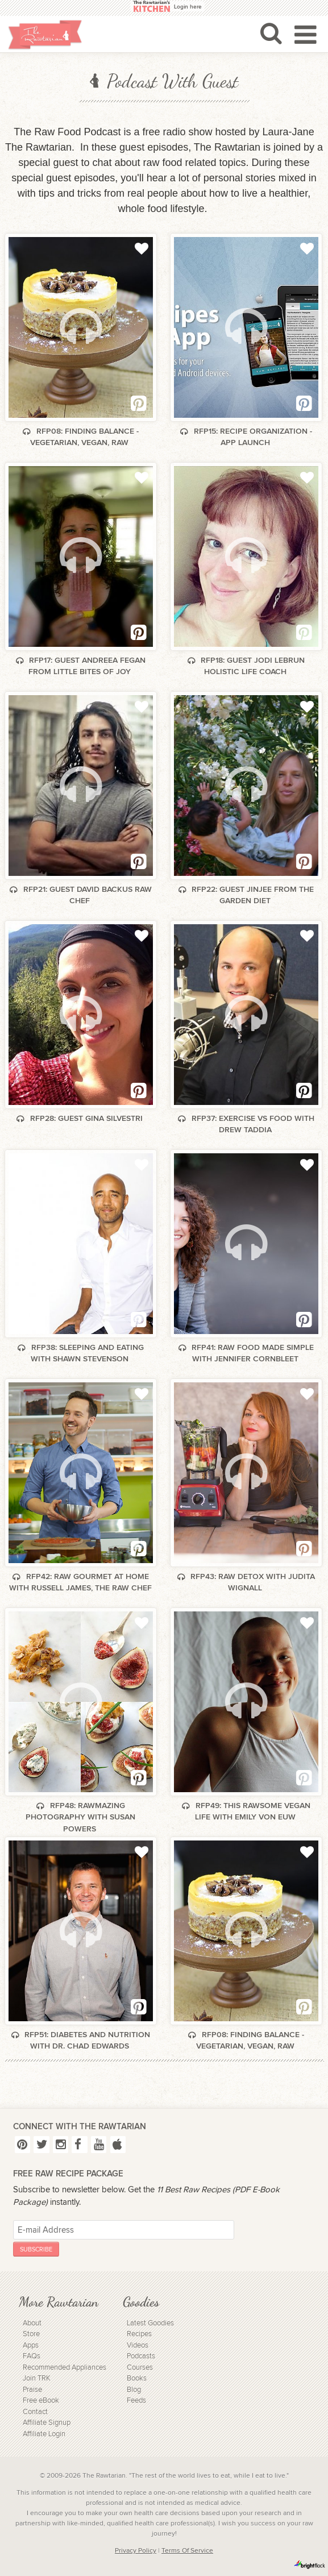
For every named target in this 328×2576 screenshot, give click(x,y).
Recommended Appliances (64, 2367)
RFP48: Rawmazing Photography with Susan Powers (80, 1817)
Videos (137, 2345)
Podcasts (141, 2356)
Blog (134, 2390)
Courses (140, 2367)
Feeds (136, 2400)
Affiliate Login (44, 2434)
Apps (31, 2345)
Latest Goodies (150, 2323)
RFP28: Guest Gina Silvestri (80, 1118)
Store (31, 2334)
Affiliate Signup (46, 2423)
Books (137, 2378)
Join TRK (37, 2378)
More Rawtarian (58, 2302)
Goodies (141, 2302)
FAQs (31, 2356)
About (32, 2323)
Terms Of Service (187, 2550)
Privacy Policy (135, 2550)
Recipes (139, 2334)
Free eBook (41, 2400)
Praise (32, 2390)
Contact (35, 2412)
